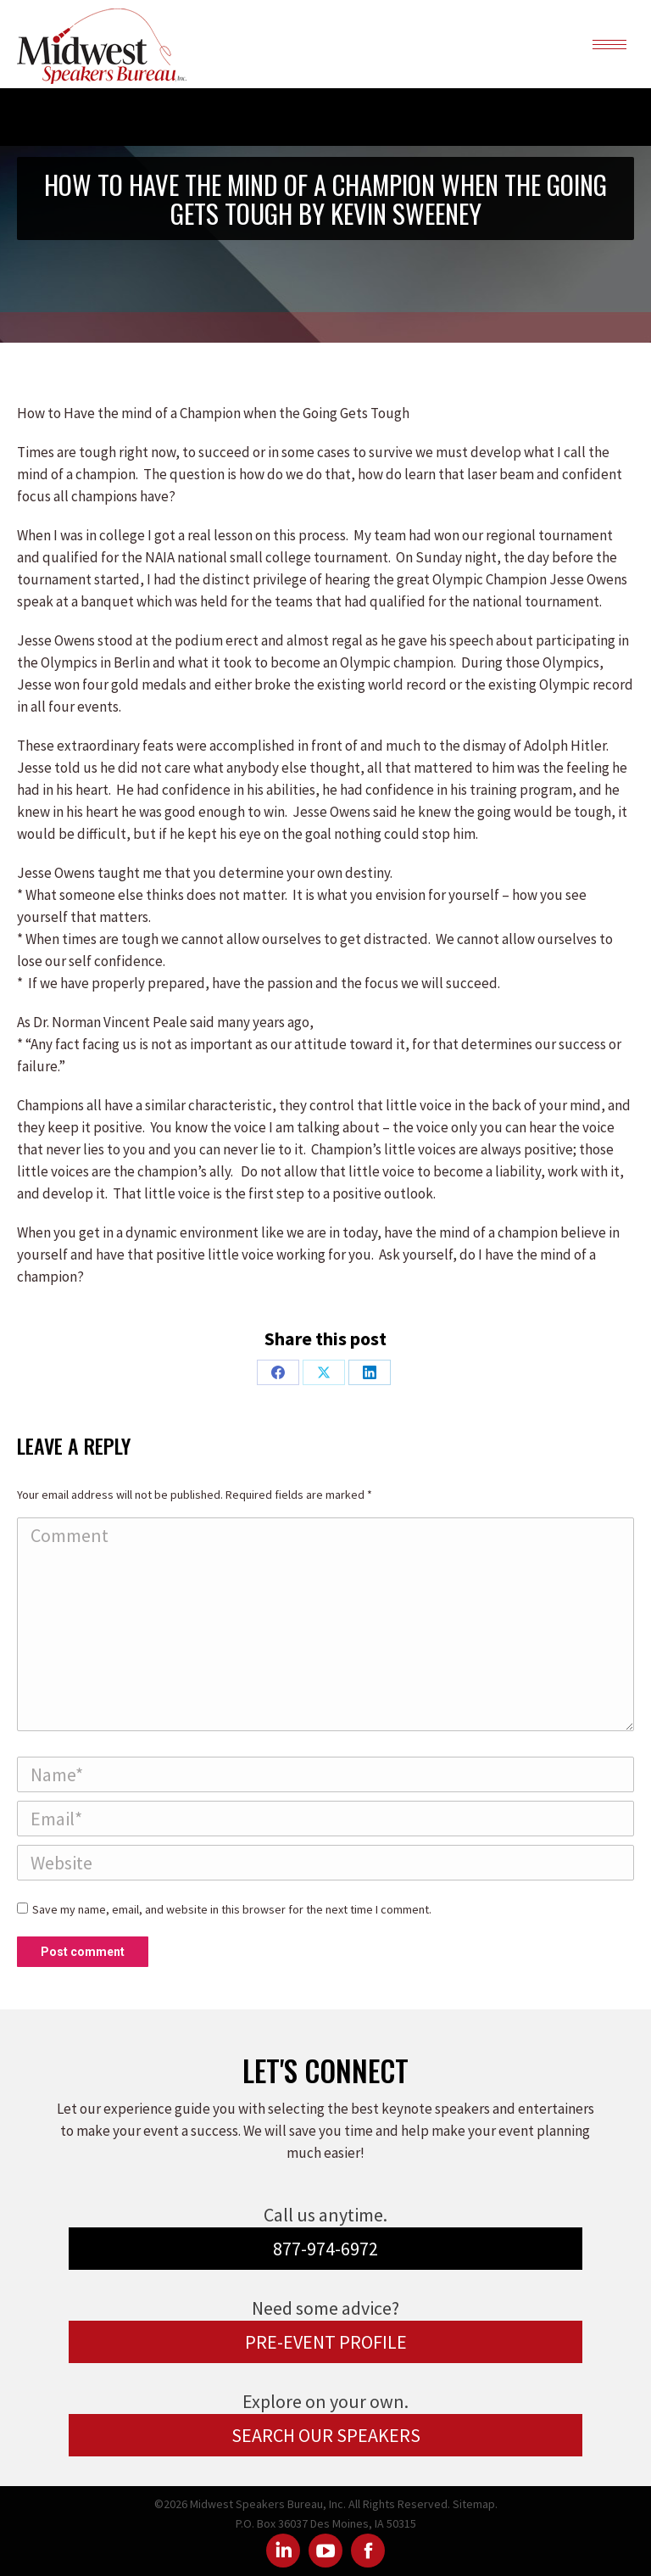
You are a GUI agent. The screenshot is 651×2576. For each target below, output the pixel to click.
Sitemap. (475, 2504)
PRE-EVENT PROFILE (326, 2342)
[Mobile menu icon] (609, 44)
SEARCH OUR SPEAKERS (325, 2435)
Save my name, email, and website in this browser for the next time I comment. (231, 1909)
